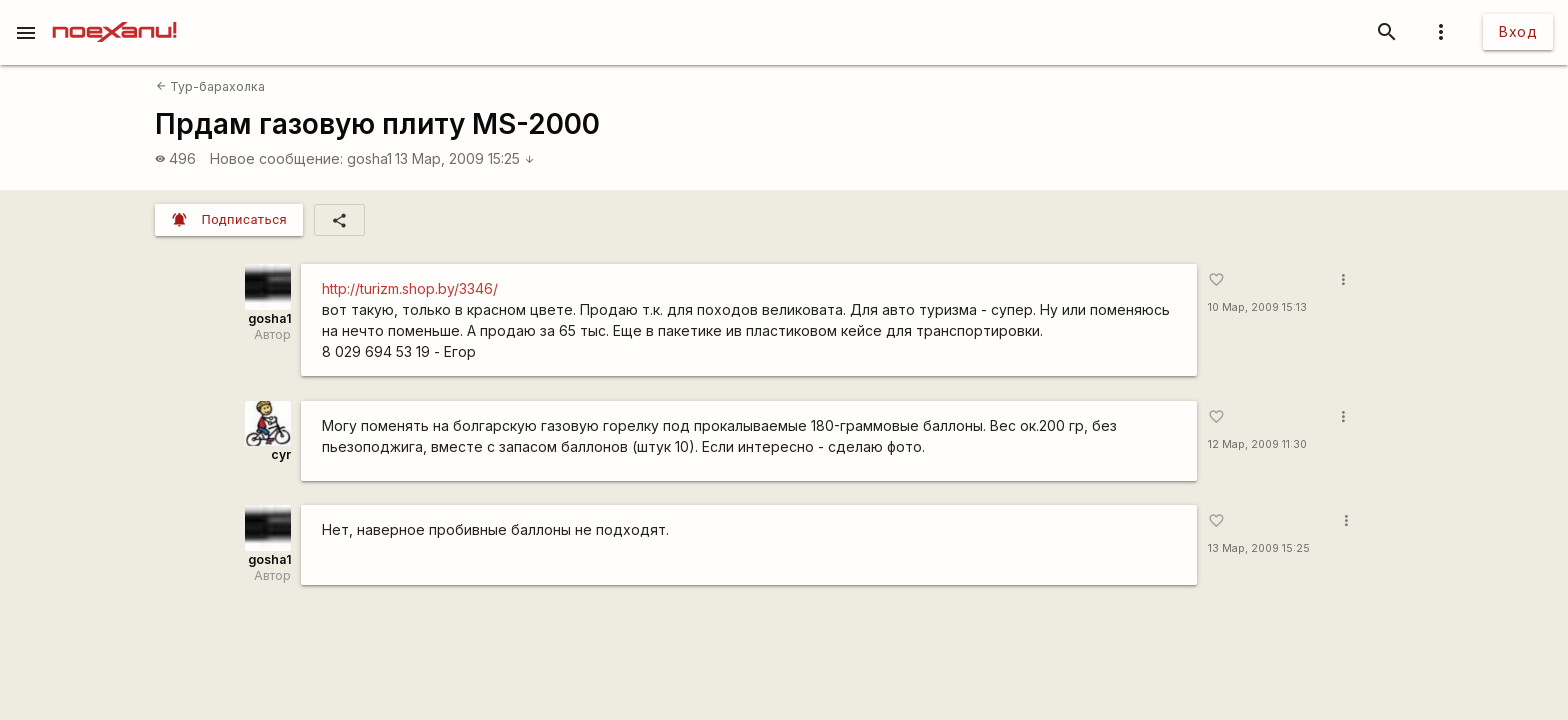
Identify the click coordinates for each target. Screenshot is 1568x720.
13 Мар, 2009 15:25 (465, 158)
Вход (1518, 31)
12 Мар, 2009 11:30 (1257, 444)
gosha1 (369, 158)
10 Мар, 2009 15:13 (1257, 307)
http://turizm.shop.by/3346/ (410, 288)
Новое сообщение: (276, 158)
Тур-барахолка (210, 86)
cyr (281, 454)
